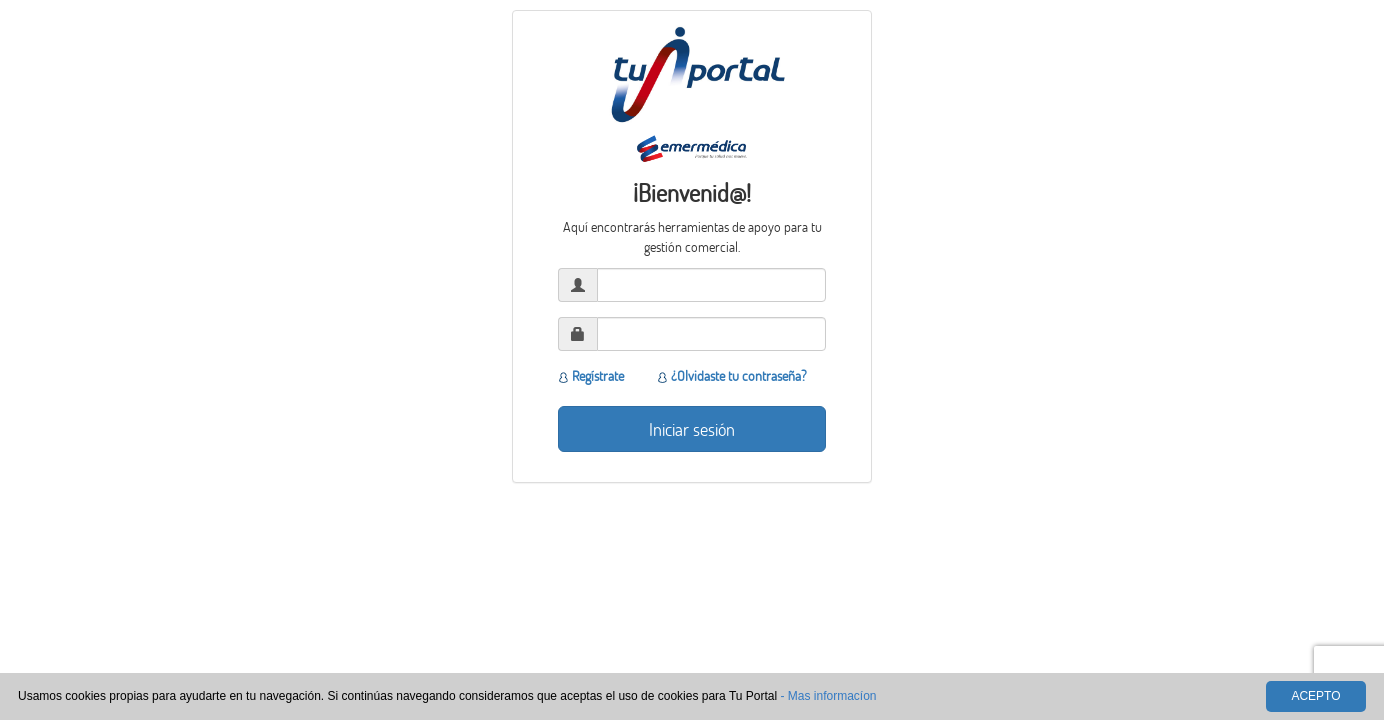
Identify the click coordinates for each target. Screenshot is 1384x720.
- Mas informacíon (828, 696)
